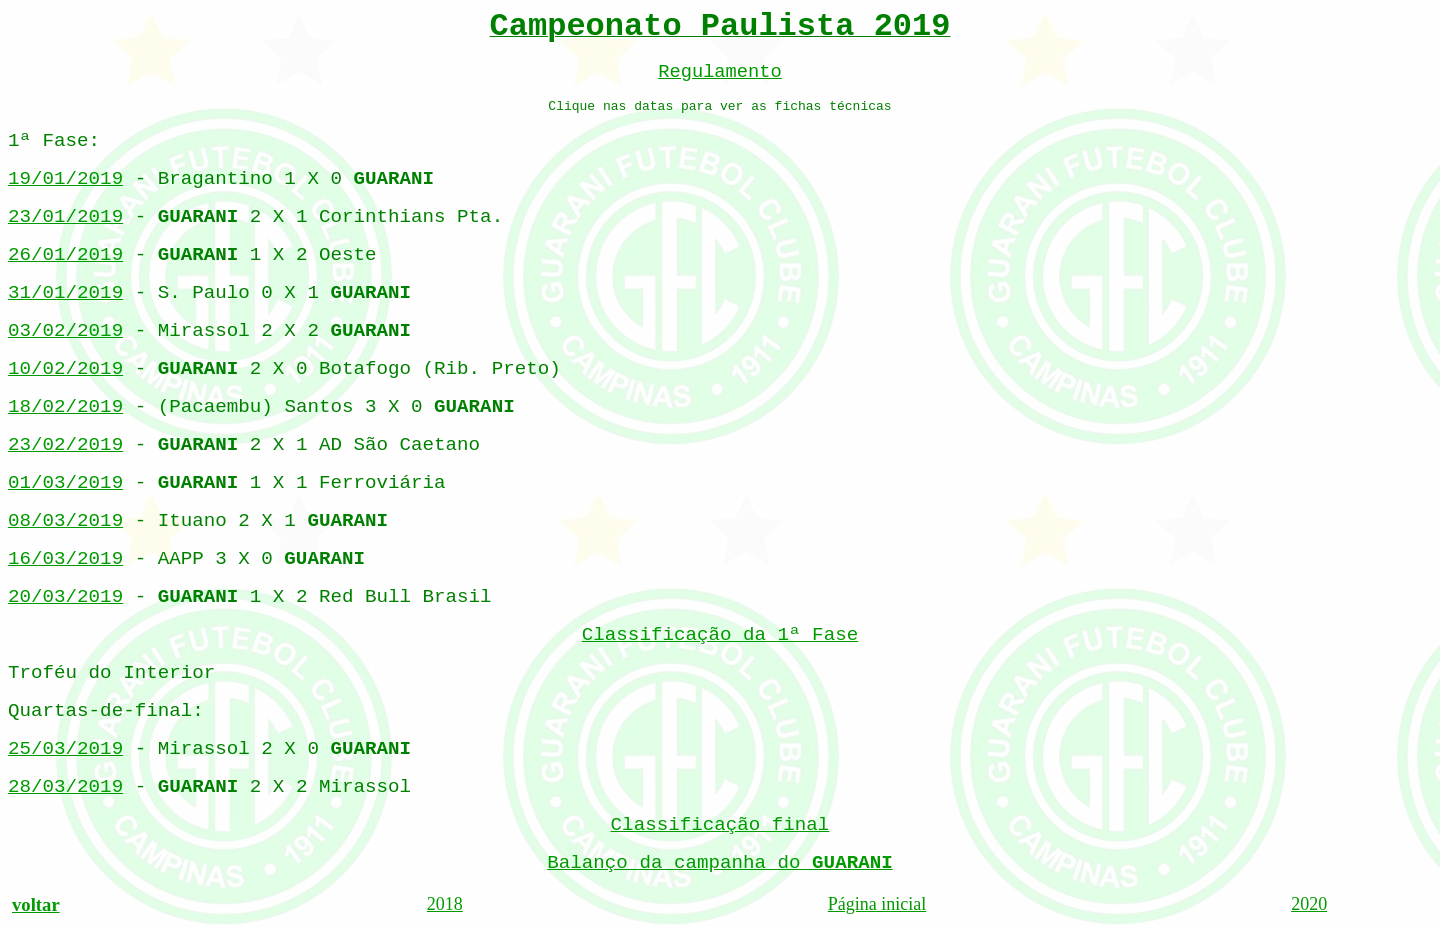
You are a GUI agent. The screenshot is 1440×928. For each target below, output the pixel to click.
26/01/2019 (65, 255)
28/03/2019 (65, 787)
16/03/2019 (65, 559)
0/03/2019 (65, 521)
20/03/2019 (65, 597)
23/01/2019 (65, 217)
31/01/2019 (65, 293)
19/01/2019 (65, 179)
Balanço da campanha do (719, 863)
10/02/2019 (65, 369)
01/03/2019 (65, 483)
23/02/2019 (65, 445)
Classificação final (720, 825)
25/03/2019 (65, 749)
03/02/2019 (65, 331)
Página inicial (877, 904)
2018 (445, 904)
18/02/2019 (65, 407)
